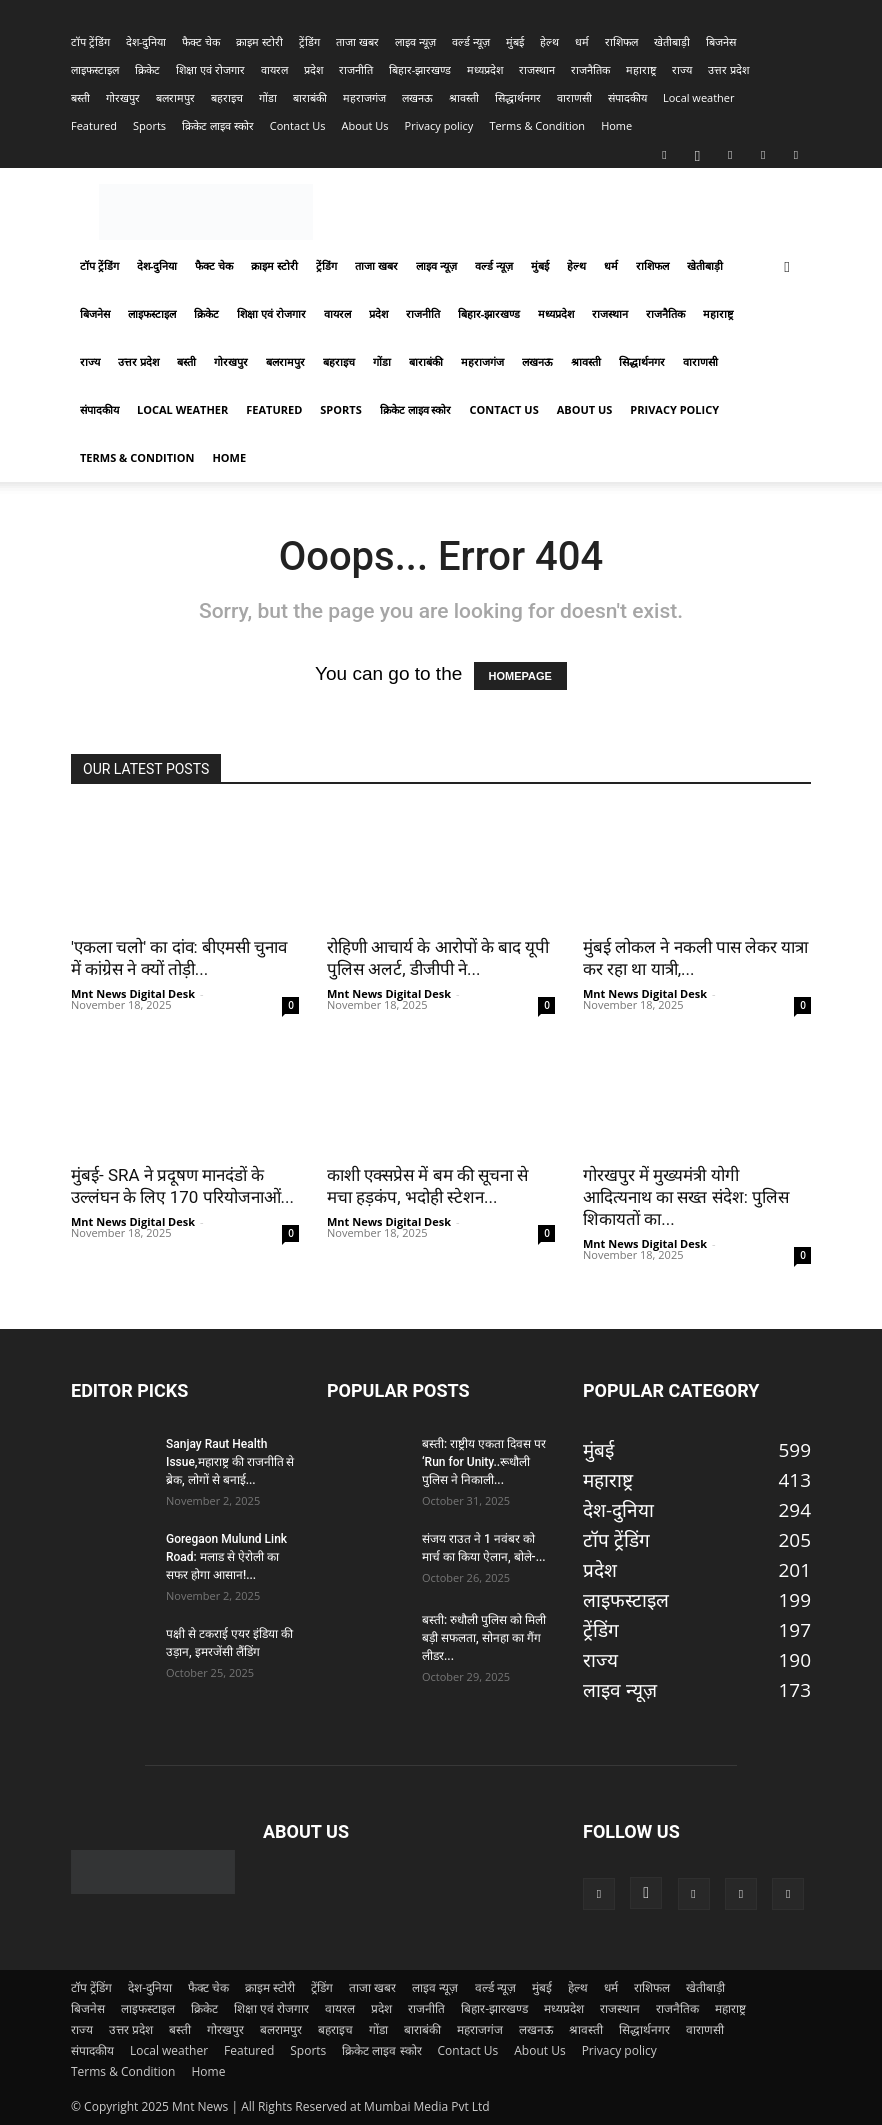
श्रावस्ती (464, 97)
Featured (94, 125)
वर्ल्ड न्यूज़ (471, 41)
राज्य (682, 69)
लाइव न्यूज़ (415, 41)
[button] (787, 265)
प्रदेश (313, 69)
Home (616, 125)
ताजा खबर (357, 41)
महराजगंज (364, 97)
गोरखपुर (123, 97)
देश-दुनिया (146, 41)
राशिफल (621, 41)
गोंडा (268, 97)
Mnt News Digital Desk (133, 993)
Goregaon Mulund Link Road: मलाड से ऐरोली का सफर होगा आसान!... (226, 1557)
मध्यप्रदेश (485, 69)
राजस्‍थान (537, 69)
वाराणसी (574, 97)
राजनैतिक (590, 69)
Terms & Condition (537, 125)
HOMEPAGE (520, 676)
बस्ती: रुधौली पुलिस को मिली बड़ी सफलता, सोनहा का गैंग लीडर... (484, 1638)
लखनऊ (417, 97)
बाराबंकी (310, 97)
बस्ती (80, 97)
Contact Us (298, 125)
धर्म (582, 41)
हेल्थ (549, 41)
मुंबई (515, 41)
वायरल (274, 69)
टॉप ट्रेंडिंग (90, 41)
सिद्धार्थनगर (518, 97)
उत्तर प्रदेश (728, 69)
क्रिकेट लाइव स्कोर (218, 125)
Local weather (699, 97)
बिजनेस (721, 41)
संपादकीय (627, 97)
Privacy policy (439, 125)
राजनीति (356, 69)
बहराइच (227, 97)
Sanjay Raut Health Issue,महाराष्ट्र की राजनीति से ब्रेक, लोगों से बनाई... (230, 1462)
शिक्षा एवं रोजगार (210, 69)
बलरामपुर (175, 97)
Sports (149, 125)
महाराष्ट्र (641, 69)
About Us (364, 125)
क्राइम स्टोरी (259, 41)
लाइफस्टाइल (95, 69)
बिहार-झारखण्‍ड (420, 69)
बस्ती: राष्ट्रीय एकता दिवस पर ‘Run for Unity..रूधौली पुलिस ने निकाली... (484, 1462)
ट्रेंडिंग (309, 41)
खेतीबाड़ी (672, 41)
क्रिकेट (147, 69)
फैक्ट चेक (201, 41)
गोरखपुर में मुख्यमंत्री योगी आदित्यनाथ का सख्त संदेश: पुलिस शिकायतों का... (686, 1197)
